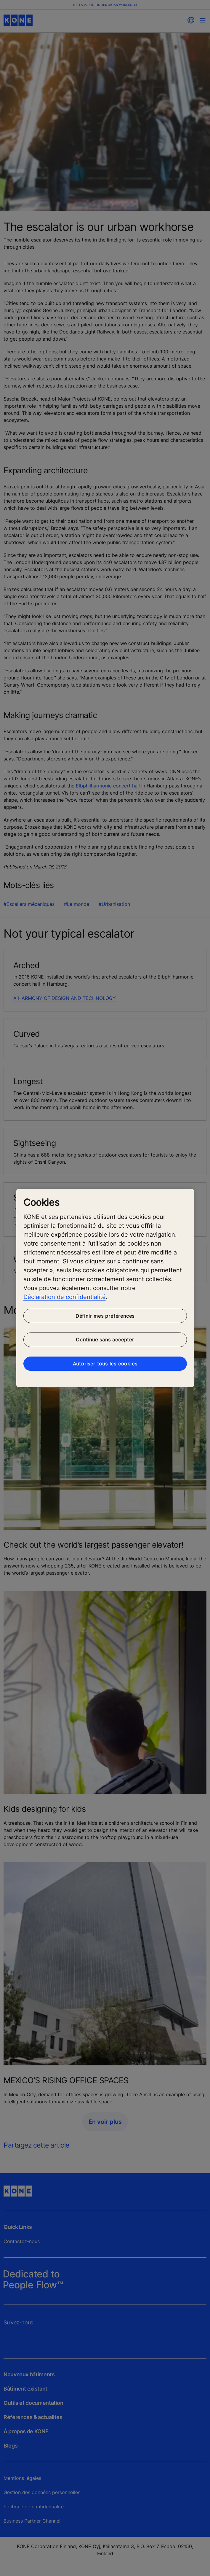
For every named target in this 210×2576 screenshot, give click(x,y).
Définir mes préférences (105, 1316)
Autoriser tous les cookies (105, 1364)
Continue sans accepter (105, 1340)
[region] (105, 1288)
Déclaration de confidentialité (64, 1296)
